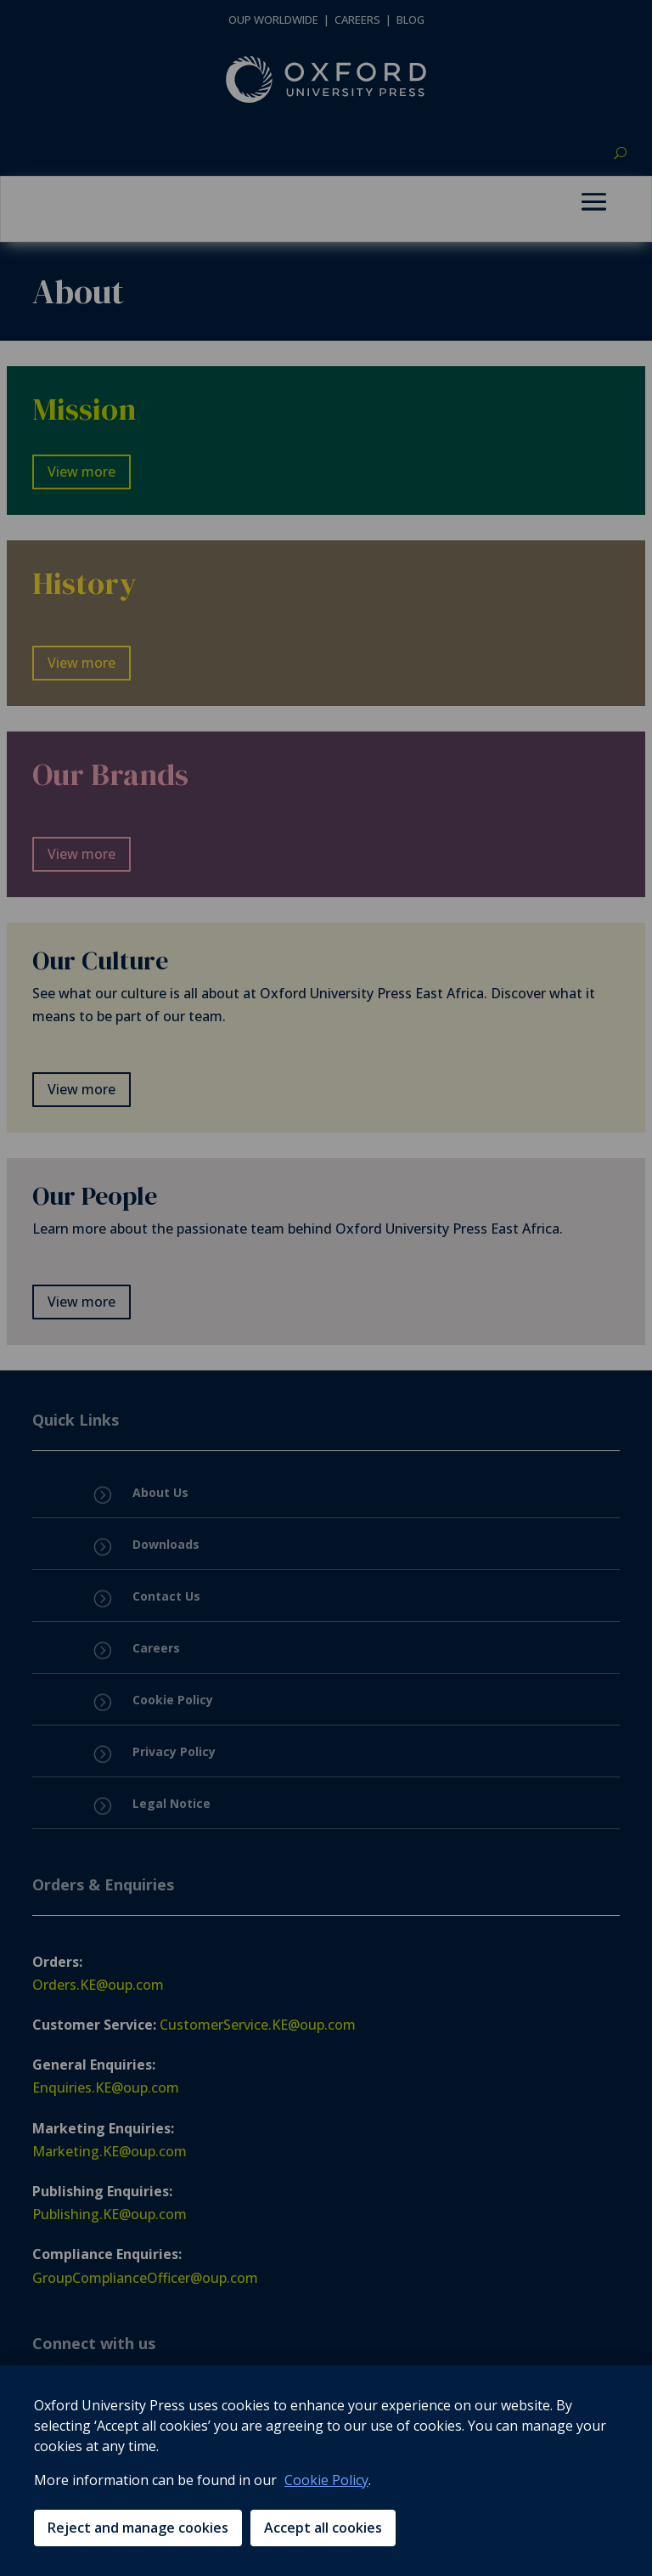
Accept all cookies (323, 2527)
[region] (326, 2470)
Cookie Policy (326, 2480)
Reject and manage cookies (138, 2527)
